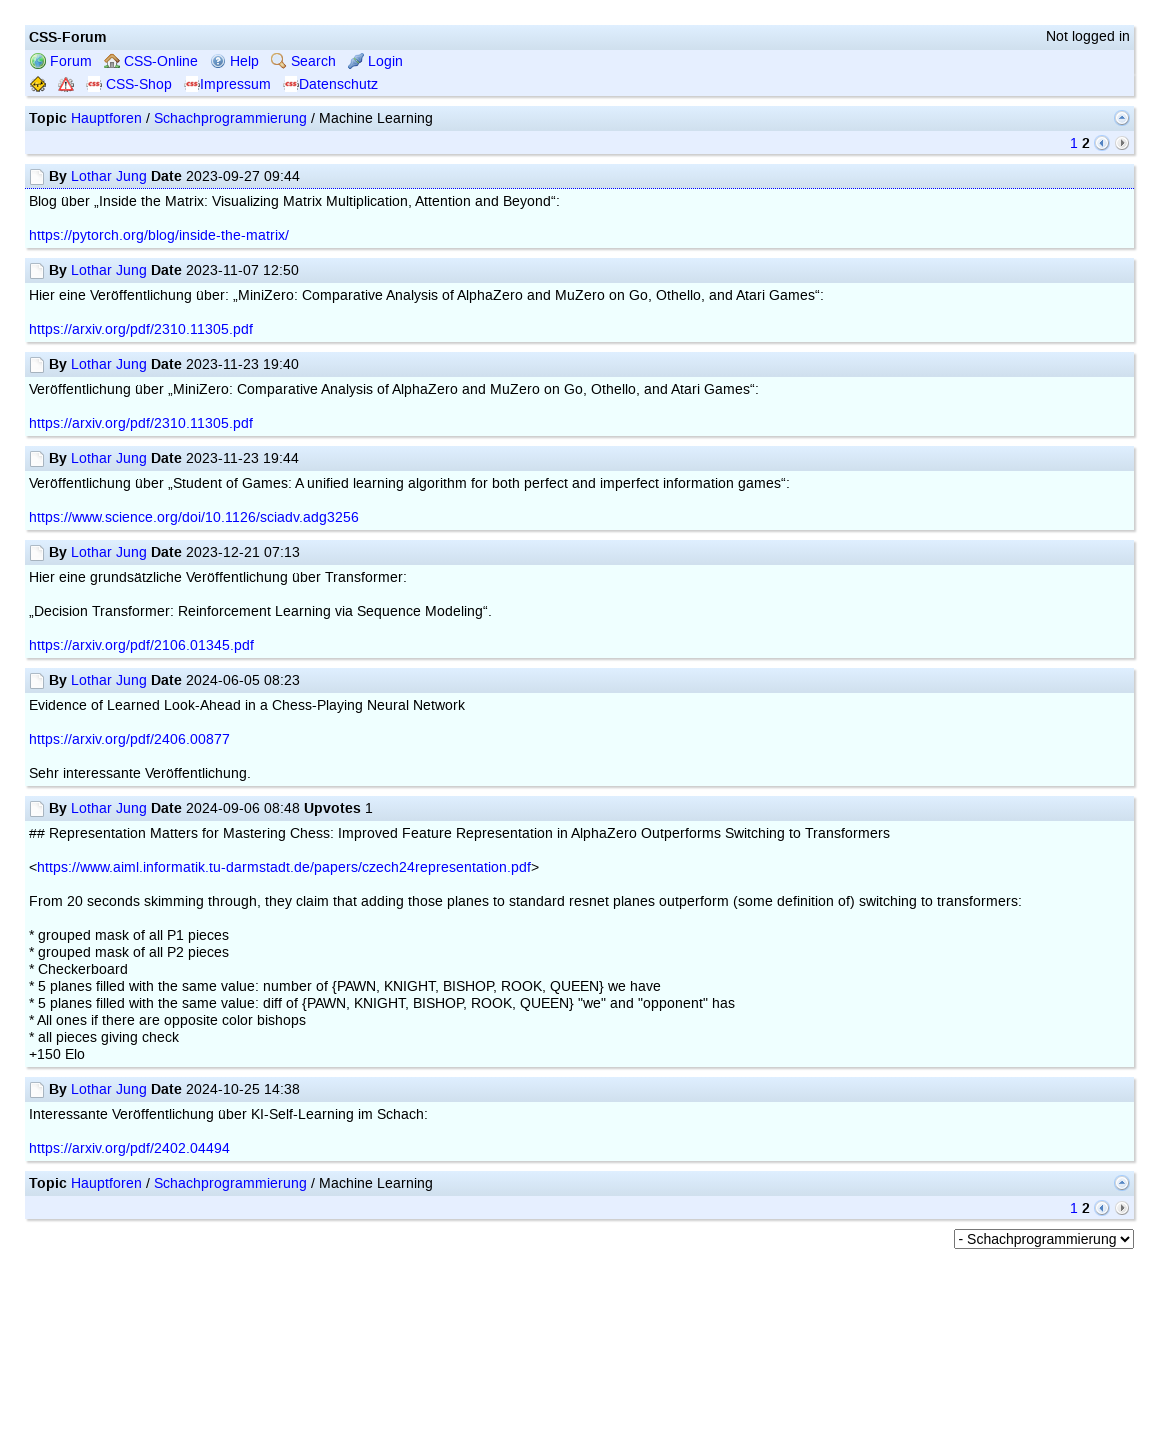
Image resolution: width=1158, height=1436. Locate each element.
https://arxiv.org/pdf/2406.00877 (129, 739)
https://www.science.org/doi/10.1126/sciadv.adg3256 (194, 517)
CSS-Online (151, 61)
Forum (61, 61)
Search (303, 61)
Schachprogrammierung (230, 118)
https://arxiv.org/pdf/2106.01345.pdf (141, 645)
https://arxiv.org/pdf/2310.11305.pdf (141, 329)
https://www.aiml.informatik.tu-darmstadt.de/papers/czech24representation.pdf (284, 867)
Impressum (227, 84)
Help (234, 61)
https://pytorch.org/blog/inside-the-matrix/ (159, 235)
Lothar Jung (109, 176)
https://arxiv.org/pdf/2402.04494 (129, 1148)
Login (375, 61)
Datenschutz (330, 84)
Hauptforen (106, 118)
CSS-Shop (129, 84)
